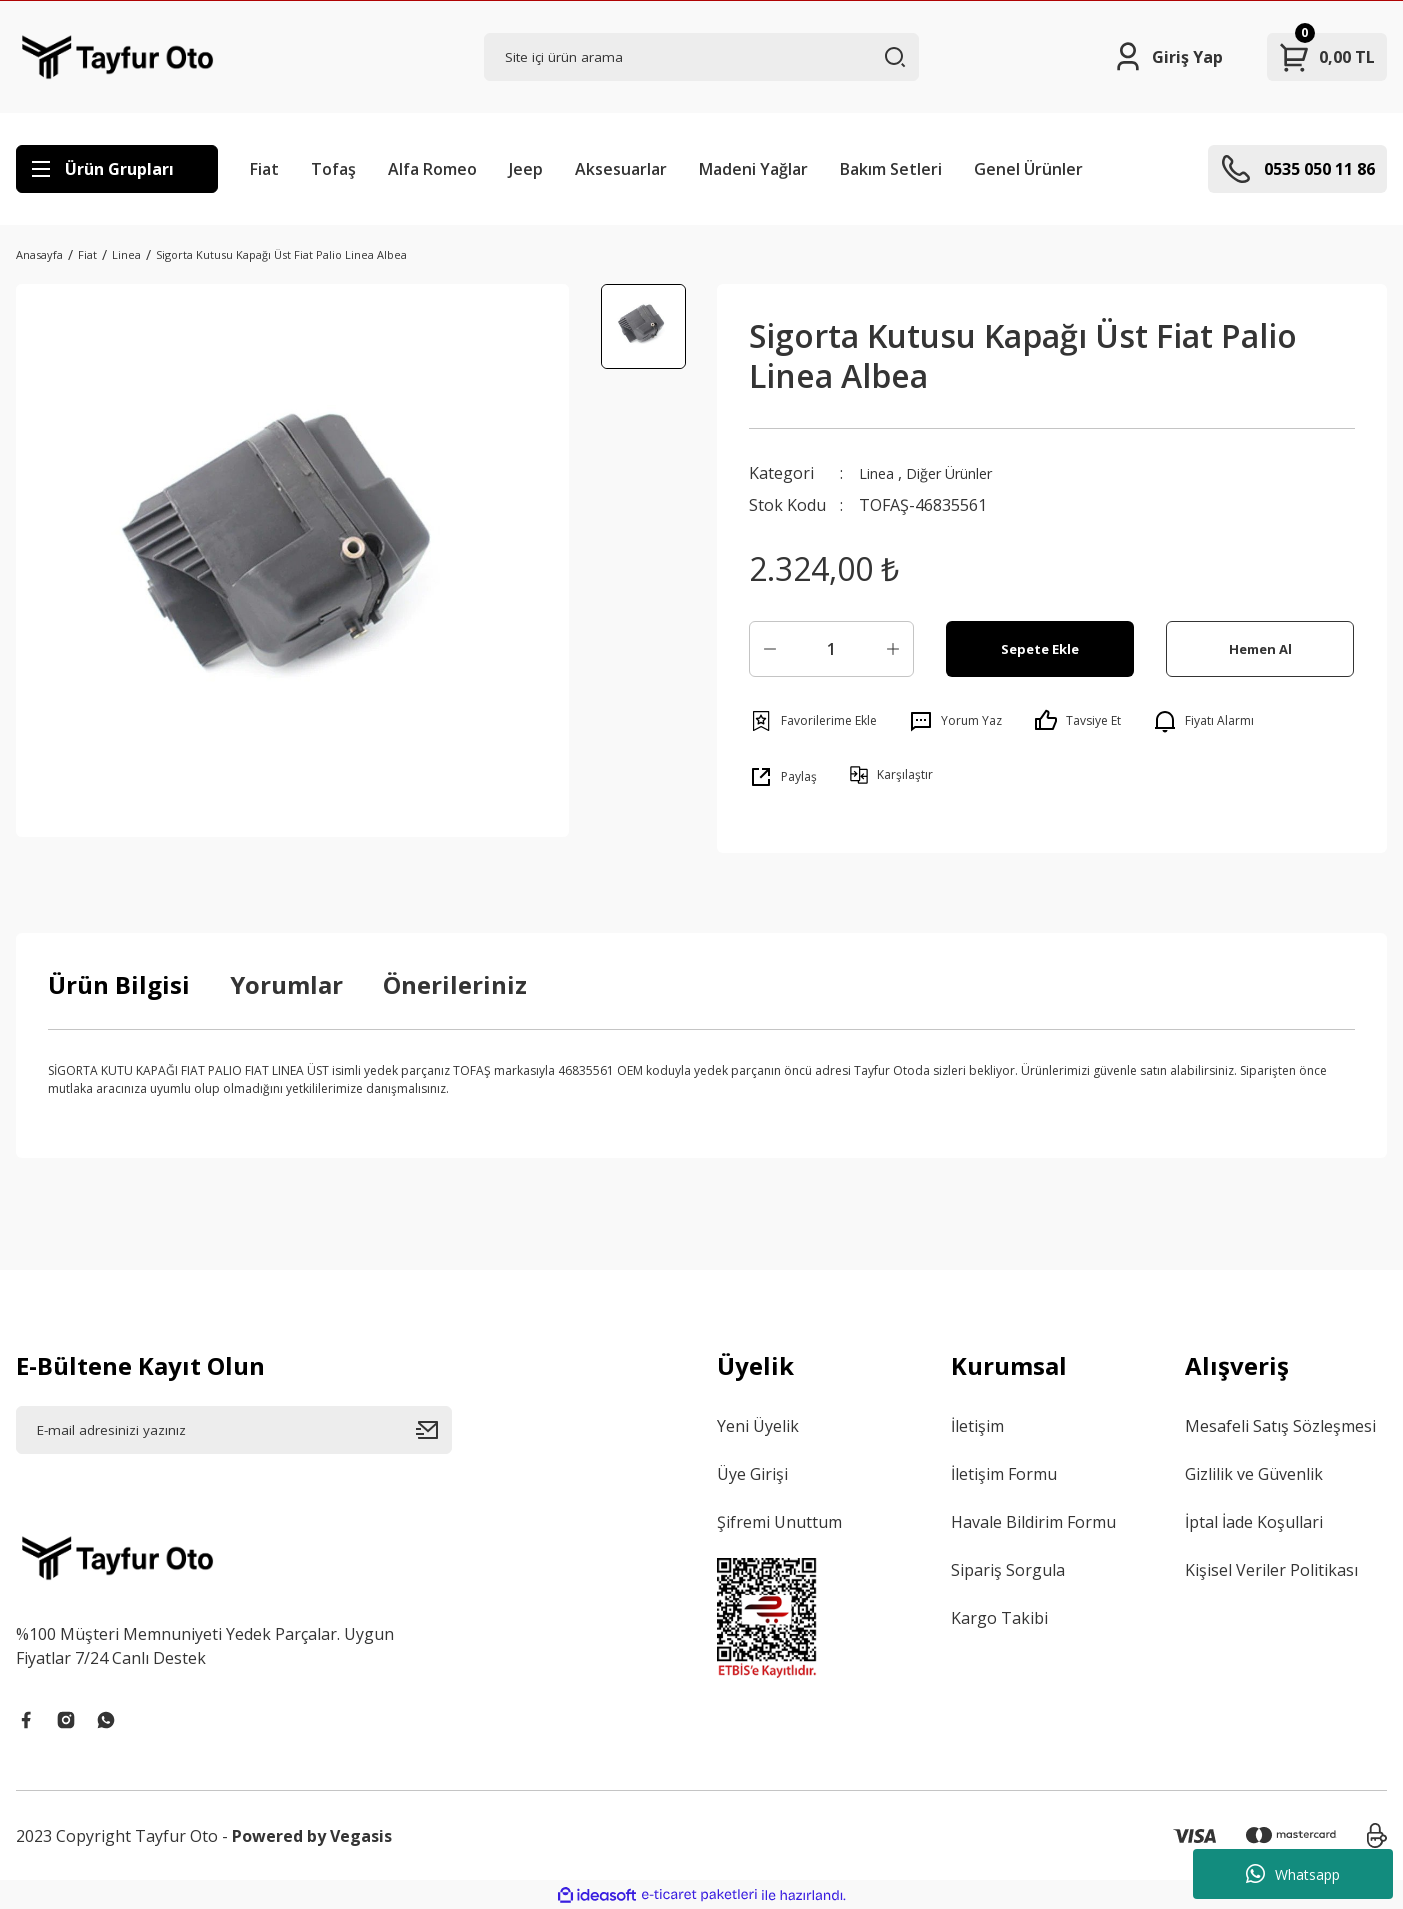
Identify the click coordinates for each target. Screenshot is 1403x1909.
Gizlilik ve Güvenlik (1254, 1474)
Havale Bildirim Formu (1033, 1522)
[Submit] (434, 1430)
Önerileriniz (455, 984)
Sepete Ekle (1040, 648)
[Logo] (117, 57)
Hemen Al (1260, 648)
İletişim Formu (1004, 1474)
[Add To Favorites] (813, 721)
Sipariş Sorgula (1008, 1570)
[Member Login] (1167, 57)
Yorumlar (286, 984)
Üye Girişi (752, 1474)
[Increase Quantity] (893, 649)
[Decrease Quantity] (770, 649)
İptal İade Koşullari (1254, 1522)
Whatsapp (1293, 1874)
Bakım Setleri (891, 169)
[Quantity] (831, 649)
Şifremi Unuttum (779, 1522)
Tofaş (333, 169)
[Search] (702, 57)
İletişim (977, 1426)
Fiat (264, 169)
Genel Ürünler (1028, 169)
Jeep (526, 169)
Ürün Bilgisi (119, 984)
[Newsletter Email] (234, 1430)
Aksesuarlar (621, 169)
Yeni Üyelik (758, 1426)
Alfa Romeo (432, 169)
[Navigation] (117, 169)
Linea (879, 473)
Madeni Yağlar (753, 169)
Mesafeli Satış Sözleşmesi (1280, 1426)
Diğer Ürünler (964, 473)
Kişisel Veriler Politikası (1271, 1570)
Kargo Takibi (999, 1618)
